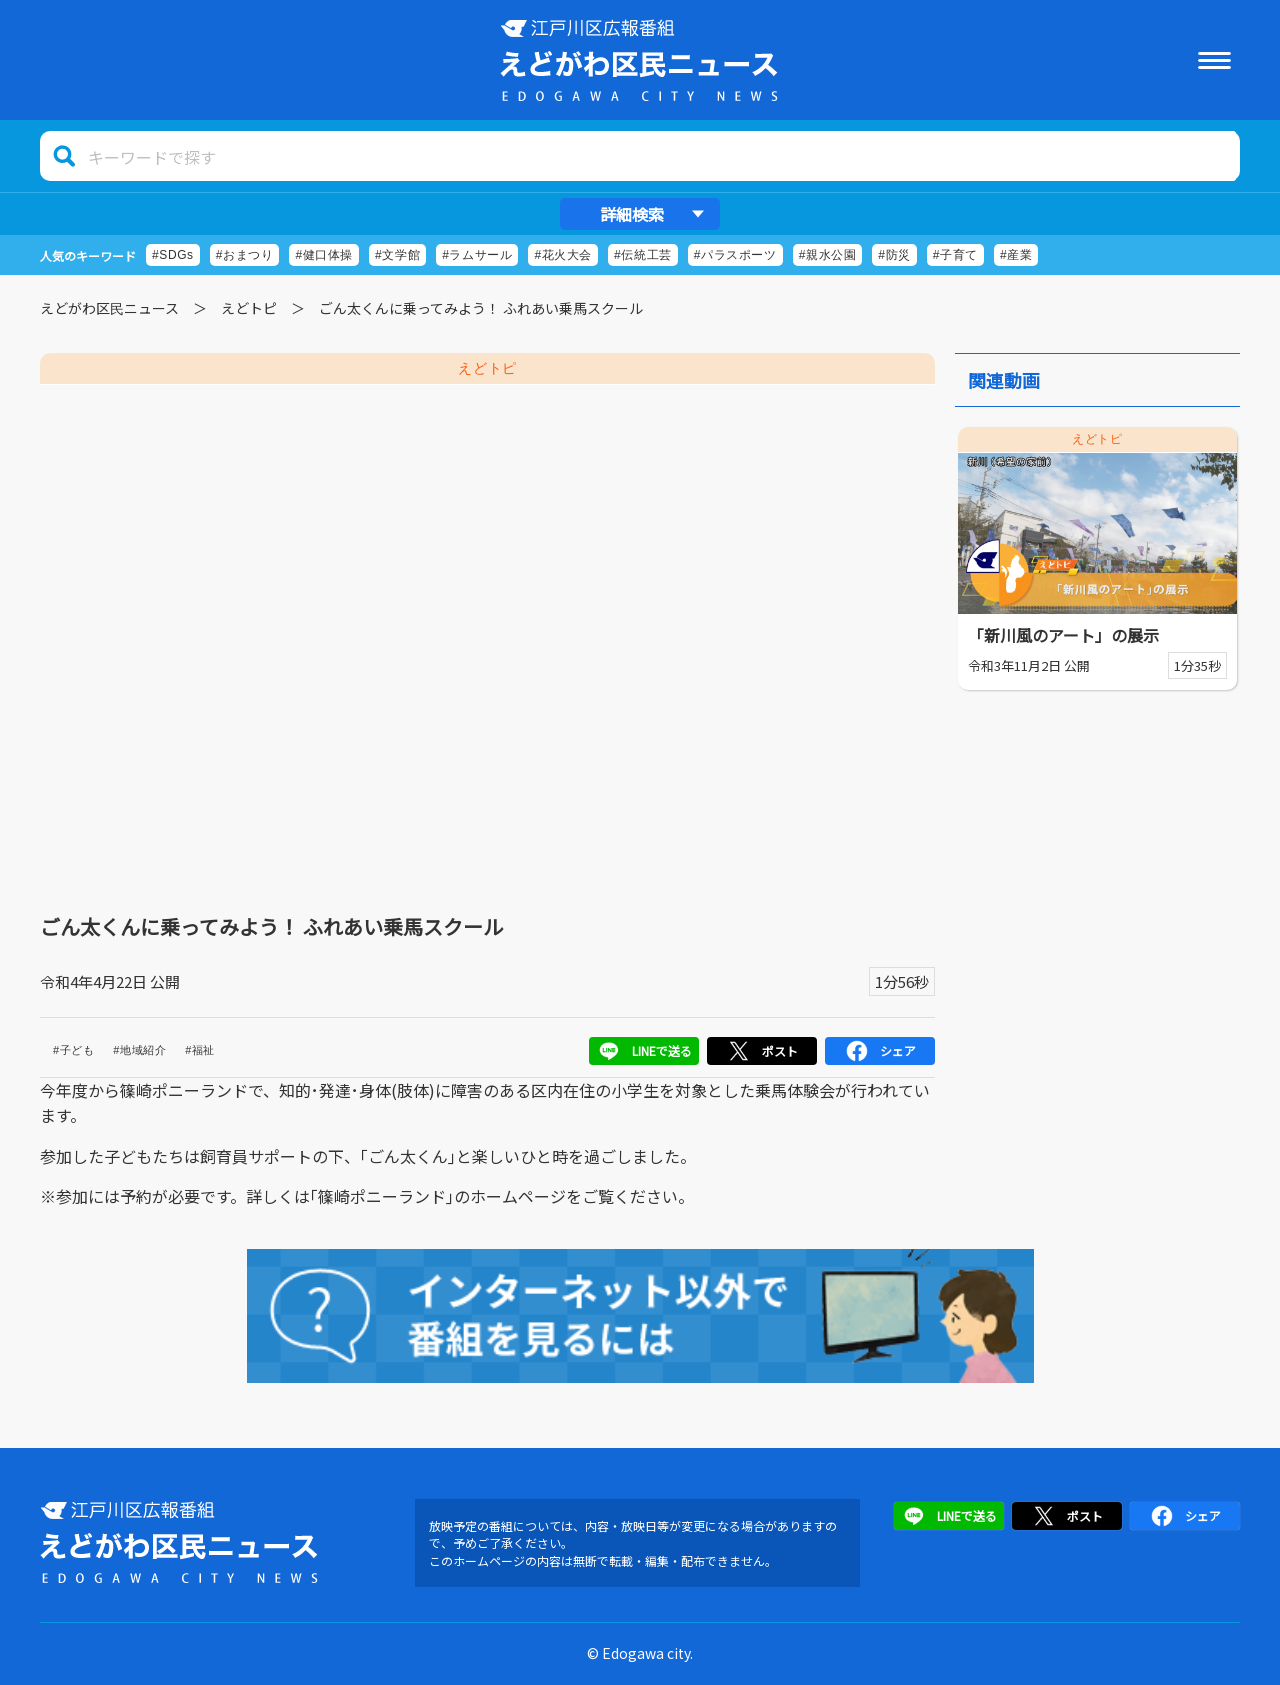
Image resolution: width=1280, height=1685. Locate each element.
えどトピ (249, 308)
